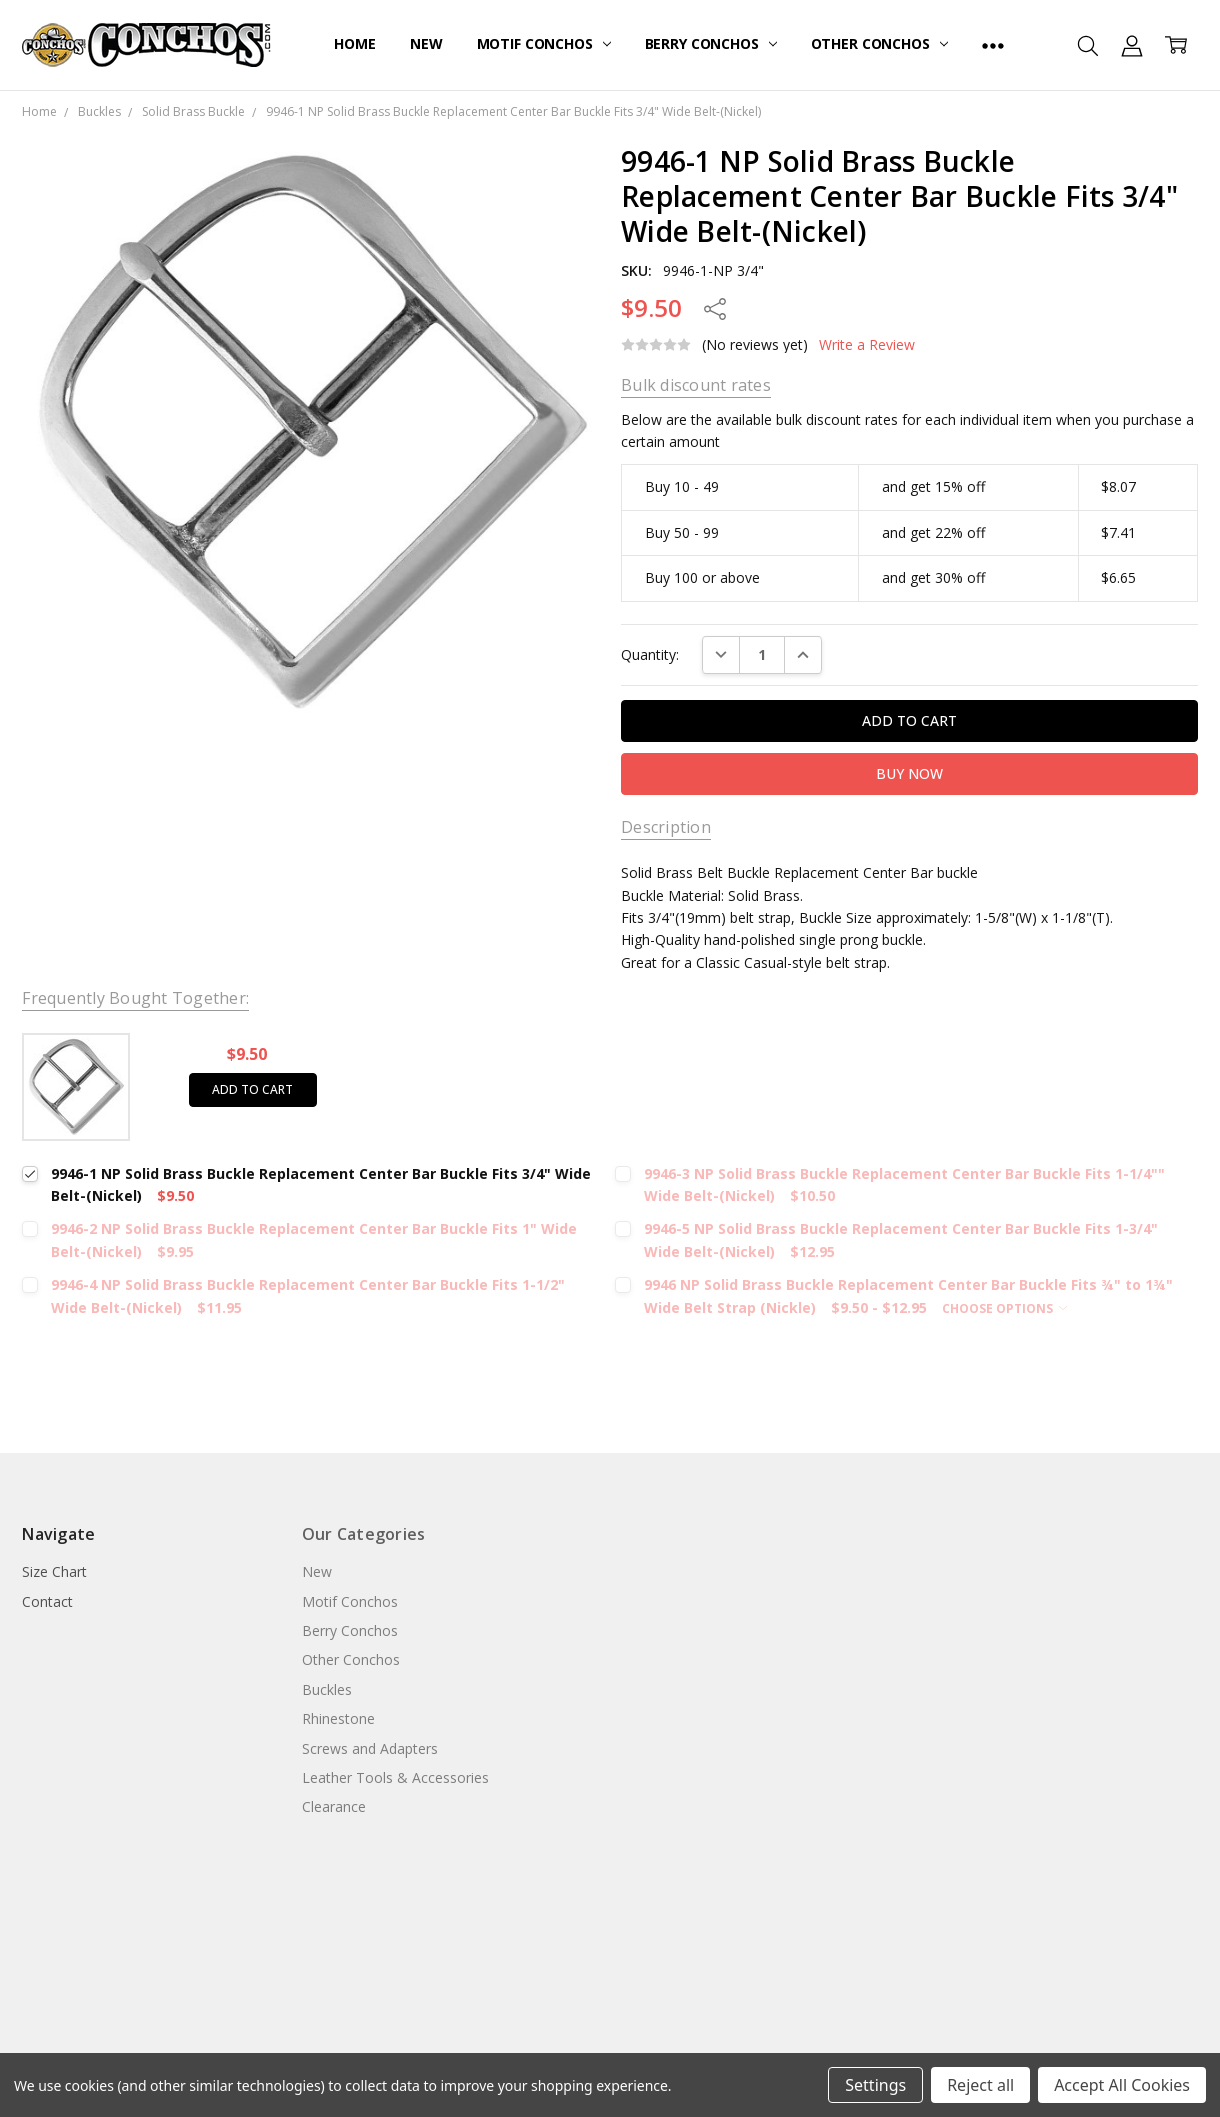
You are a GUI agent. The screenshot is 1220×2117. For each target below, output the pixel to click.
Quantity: (650, 654)
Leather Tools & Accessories (395, 1777)
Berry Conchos (711, 43)
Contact (47, 1601)
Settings (875, 2085)
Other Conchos (879, 43)
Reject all (980, 2085)
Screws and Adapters (370, 1748)
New (426, 43)
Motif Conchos (544, 43)
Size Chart (54, 1571)
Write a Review (867, 345)
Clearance (334, 1806)
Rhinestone (338, 1718)
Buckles (327, 1689)
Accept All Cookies (1122, 2085)
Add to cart (252, 1089)
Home (354, 43)
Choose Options (1004, 1308)
